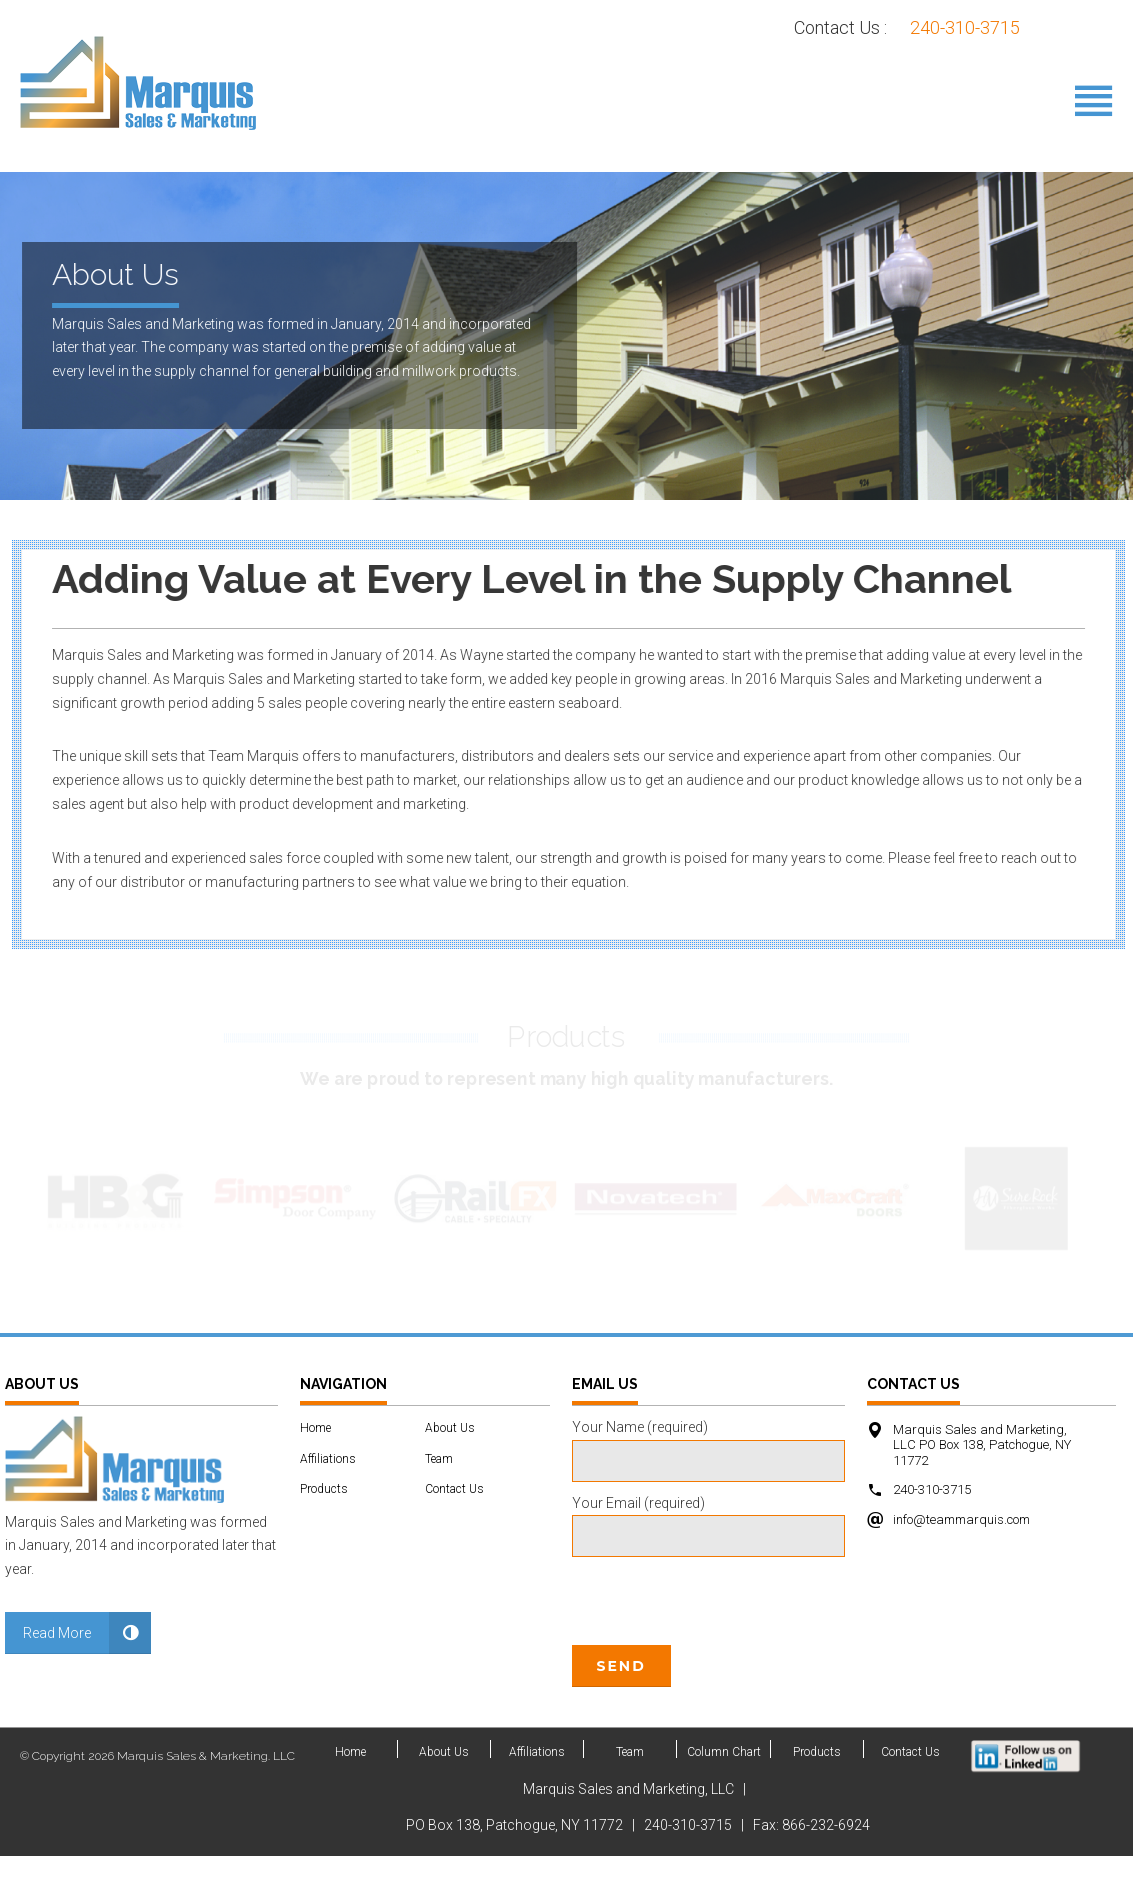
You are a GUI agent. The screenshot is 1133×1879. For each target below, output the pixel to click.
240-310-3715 (965, 27)
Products (324, 1512)
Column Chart (724, 1775)
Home (315, 1451)
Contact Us (454, 1512)
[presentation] (724, 1675)
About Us (450, 1451)
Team (439, 1481)
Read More (57, 1656)
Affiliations (328, 1481)
